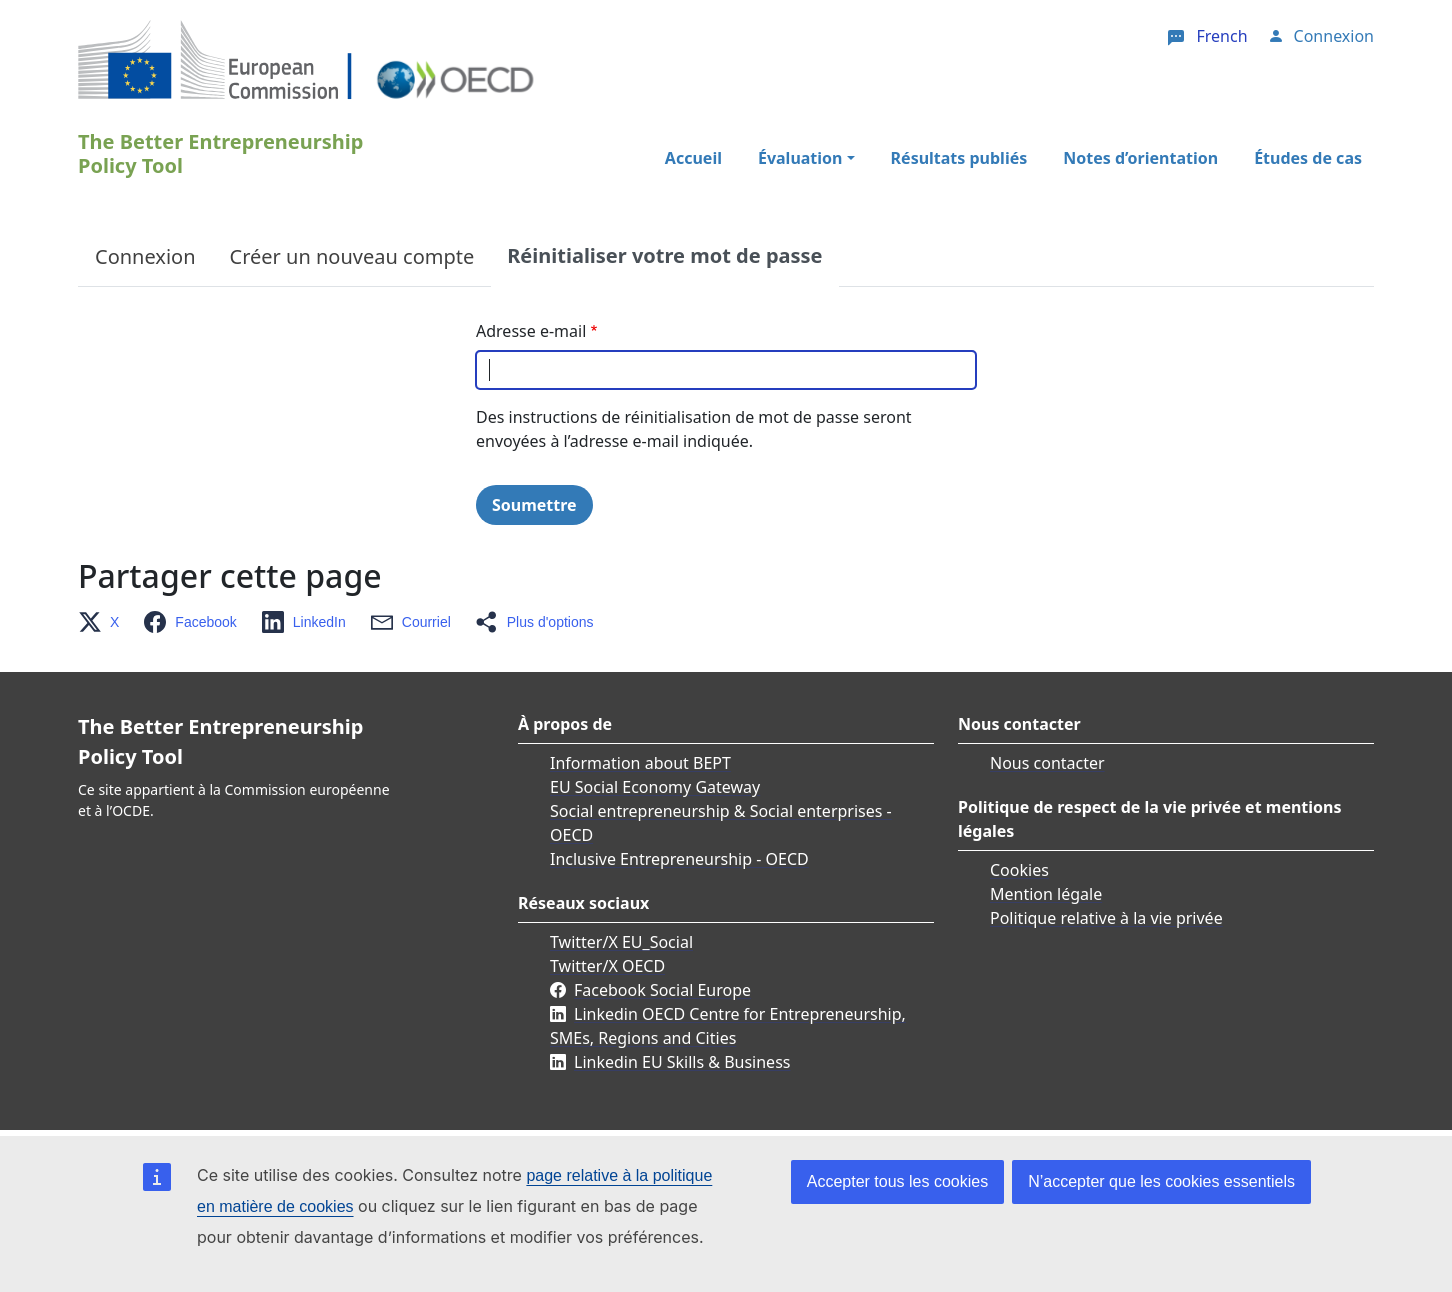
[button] (104, 622)
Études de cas (1308, 158)
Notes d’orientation (1140, 158)
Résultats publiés (959, 158)
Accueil (693, 158)
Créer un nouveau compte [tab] (352, 256)
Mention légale (1046, 894)
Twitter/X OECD (607, 966)
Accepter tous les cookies (897, 1181)
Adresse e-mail (531, 331)
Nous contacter (1047, 763)
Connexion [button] (1334, 36)
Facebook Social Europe (662, 990)
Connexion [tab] (145, 256)
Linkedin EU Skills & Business (682, 1062)
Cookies (1019, 870)
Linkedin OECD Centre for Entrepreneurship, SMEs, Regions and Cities (728, 1026)
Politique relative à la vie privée (1106, 918)
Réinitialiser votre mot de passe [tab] (664, 255)
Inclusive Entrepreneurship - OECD (679, 859)
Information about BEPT (640, 763)
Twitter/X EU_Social (621, 942)
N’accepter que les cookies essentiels (1161, 1181)
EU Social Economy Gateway (655, 787)
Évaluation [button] (800, 158)
